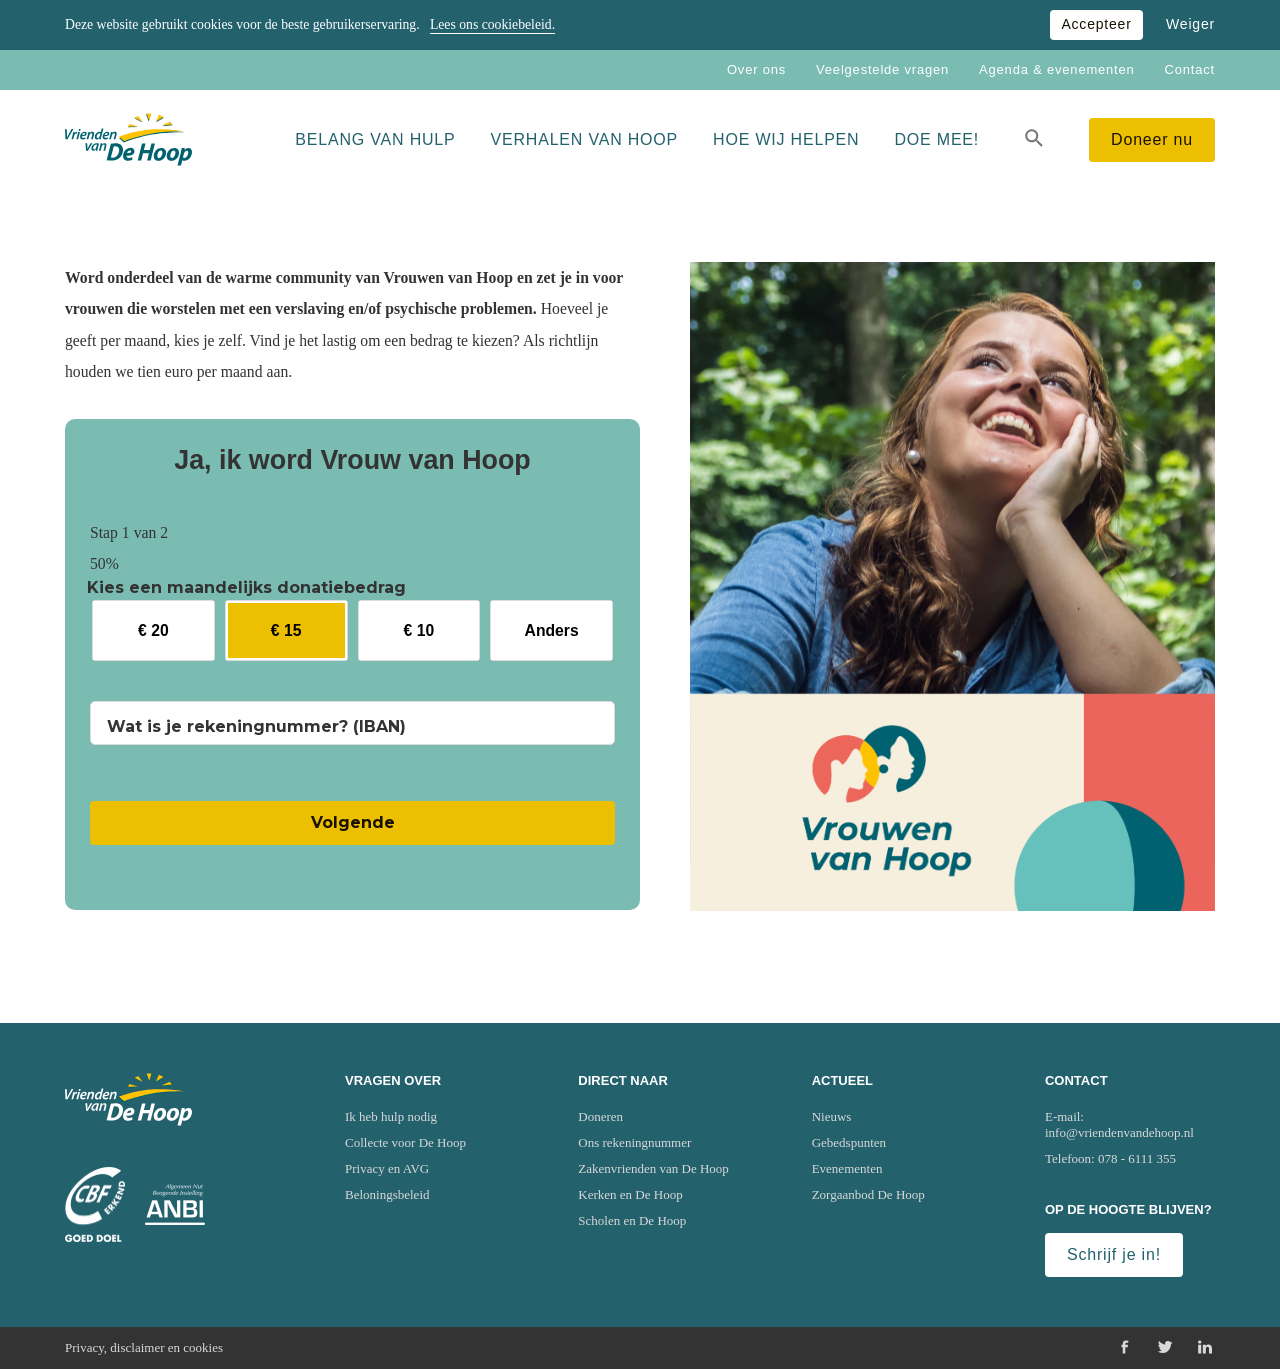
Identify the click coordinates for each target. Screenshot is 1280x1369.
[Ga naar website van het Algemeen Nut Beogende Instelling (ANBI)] (175, 1204)
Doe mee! (936, 139)
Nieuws (832, 1116)
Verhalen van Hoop (585, 139)
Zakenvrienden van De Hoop (653, 1168)
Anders (552, 630)
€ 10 (419, 630)
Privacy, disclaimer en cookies (144, 1347)
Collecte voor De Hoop (405, 1142)
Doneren (600, 1116)
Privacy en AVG (387, 1168)
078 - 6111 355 (1137, 1158)
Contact (1190, 69)
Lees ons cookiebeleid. (492, 24)
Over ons (756, 69)
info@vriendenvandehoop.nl (1119, 1132)
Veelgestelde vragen (882, 69)
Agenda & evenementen (1057, 69)
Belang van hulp (375, 139)
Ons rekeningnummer (634, 1142)
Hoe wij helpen (786, 139)
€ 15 (286, 630)
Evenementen (847, 1168)
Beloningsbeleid (387, 1194)
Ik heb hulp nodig (391, 1116)
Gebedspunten (849, 1142)
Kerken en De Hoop (630, 1194)
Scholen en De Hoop (632, 1220)
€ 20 (153, 630)
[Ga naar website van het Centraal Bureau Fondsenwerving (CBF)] (95, 1205)
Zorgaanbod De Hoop (868, 1194)
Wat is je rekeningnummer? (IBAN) (256, 726)
